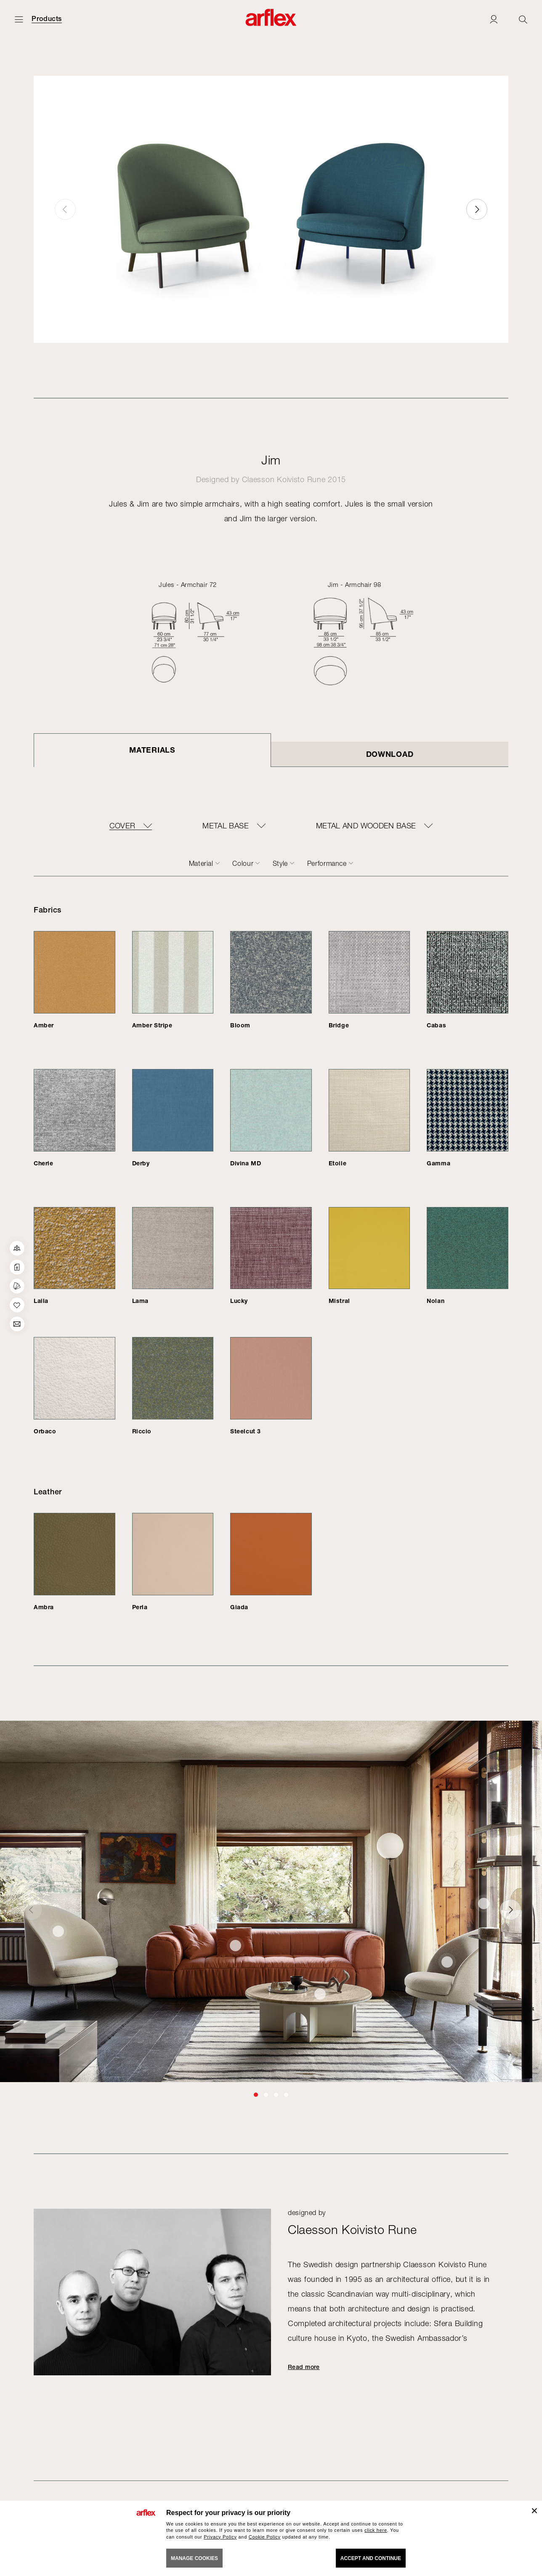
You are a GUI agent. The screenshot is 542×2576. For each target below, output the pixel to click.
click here (375, 2530)
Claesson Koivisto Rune (284, 479)
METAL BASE (225, 826)
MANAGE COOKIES (194, 2558)
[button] (476, 209)
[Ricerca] (523, 19)
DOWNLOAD (390, 754)
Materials (152, 749)
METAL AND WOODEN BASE (366, 826)
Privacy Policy (220, 2536)
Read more (304, 2367)
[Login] (493, 19)
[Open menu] (19, 19)
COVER (122, 826)
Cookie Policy (265, 2536)
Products (47, 19)
